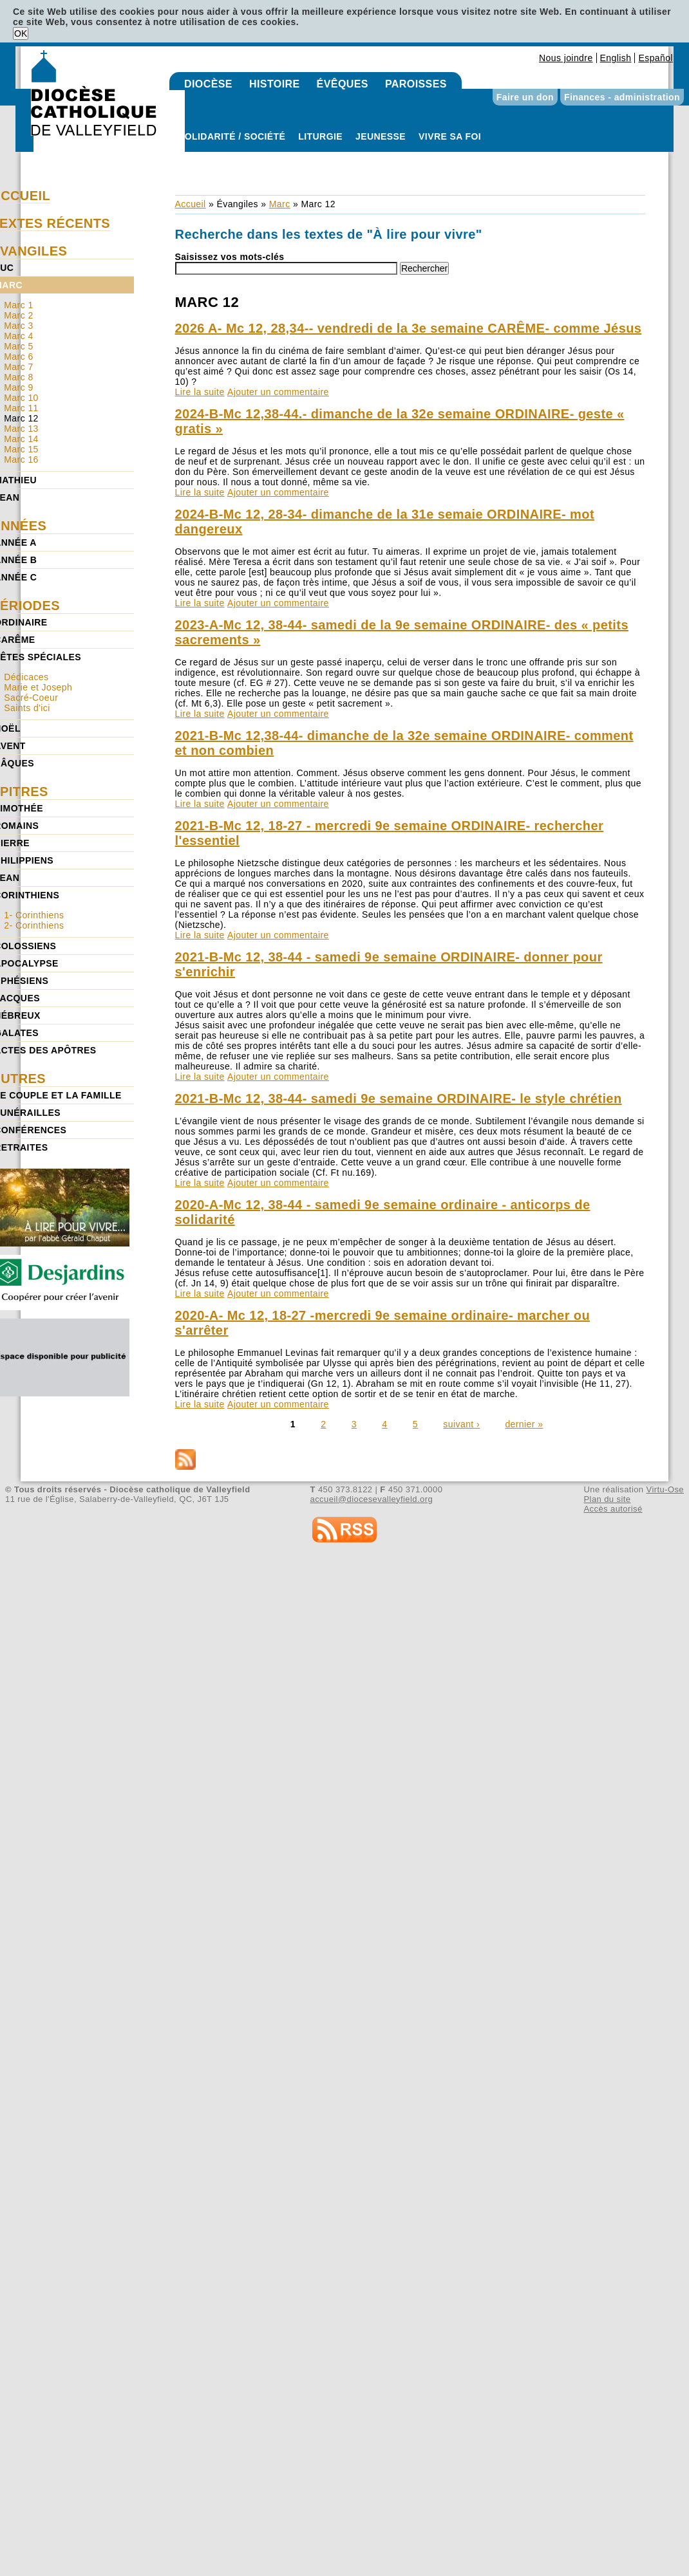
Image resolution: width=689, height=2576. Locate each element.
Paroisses (416, 84)
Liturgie (320, 136)
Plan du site (606, 1499)
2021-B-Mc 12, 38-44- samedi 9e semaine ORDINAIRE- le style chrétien (398, 1098)
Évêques (342, 84)
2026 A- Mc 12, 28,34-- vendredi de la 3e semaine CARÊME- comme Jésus (408, 328)
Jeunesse (380, 136)
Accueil (190, 204)
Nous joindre (566, 58)
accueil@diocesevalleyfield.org (371, 1499)
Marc (279, 204)
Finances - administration (622, 97)
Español (655, 58)
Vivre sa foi (450, 136)
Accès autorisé (612, 1509)
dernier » (524, 1424)
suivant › (461, 1424)
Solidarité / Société (231, 136)
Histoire (274, 84)
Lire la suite (200, 392)
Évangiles (237, 204)
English (616, 58)
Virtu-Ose (665, 1489)
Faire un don (525, 97)
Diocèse (208, 84)
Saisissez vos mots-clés (230, 257)
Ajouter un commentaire (278, 392)
